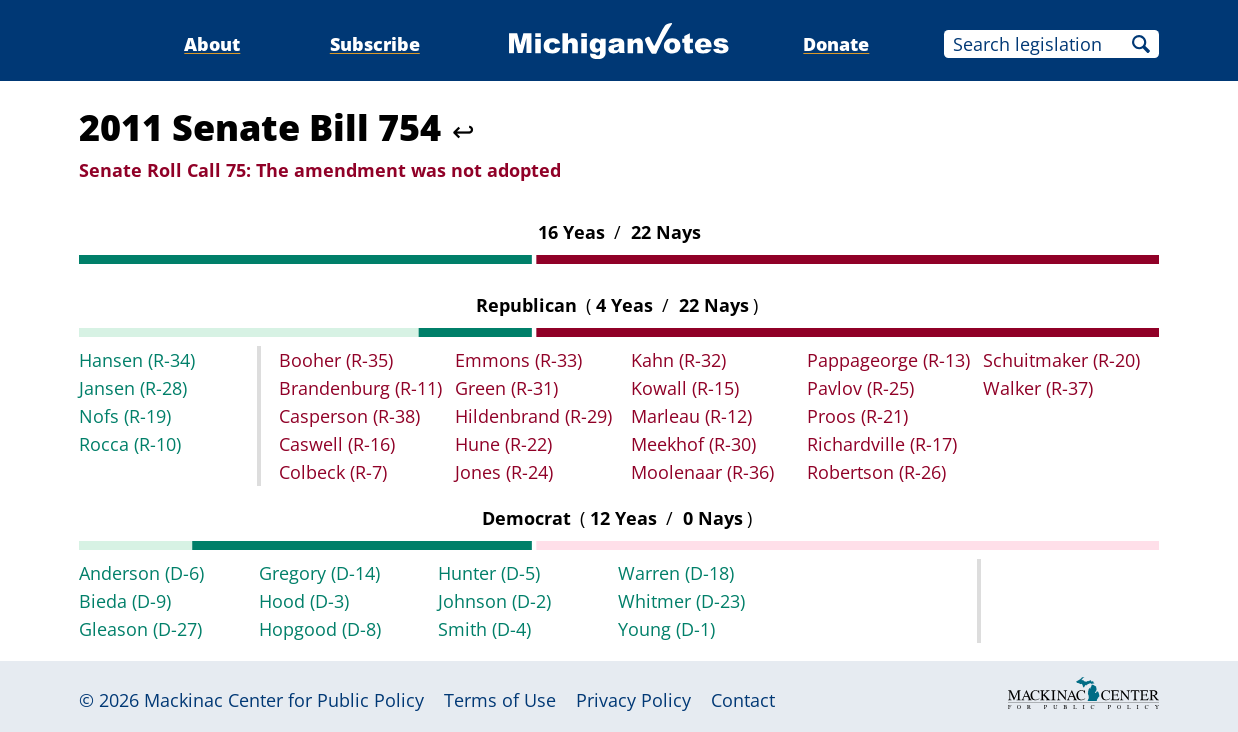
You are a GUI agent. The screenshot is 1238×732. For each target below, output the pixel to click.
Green (506, 388)
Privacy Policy (633, 700)
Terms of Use (500, 700)
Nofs (125, 416)
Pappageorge (888, 360)
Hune (503, 444)
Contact (743, 700)
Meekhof (693, 444)
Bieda (125, 601)
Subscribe (375, 44)
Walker (1038, 388)
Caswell (337, 444)
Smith (484, 629)
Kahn (678, 360)
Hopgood (320, 629)
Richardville (882, 444)
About (212, 44)
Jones (504, 472)
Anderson (141, 573)
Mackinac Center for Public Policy (284, 700)
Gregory (319, 573)
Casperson (349, 416)
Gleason (140, 629)
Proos (857, 416)
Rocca (130, 444)
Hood (304, 601)
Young (666, 629)
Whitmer (681, 601)
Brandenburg (360, 388)
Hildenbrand (533, 416)
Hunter (489, 573)
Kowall (685, 388)
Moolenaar (702, 472)
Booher (336, 360)
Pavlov (860, 388)
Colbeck (333, 472)
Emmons (518, 360)
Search (1141, 44)
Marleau (691, 416)
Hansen (137, 360)
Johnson (494, 601)
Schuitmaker (1061, 360)
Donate (836, 44)
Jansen (133, 388)
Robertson (876, 472)
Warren (676, 573)
